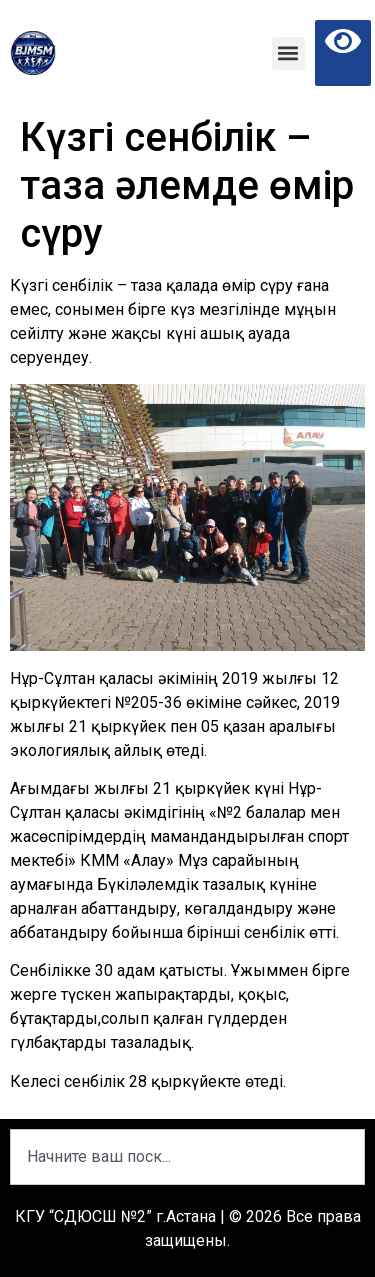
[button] (288, 53)
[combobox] (187, 1157)
